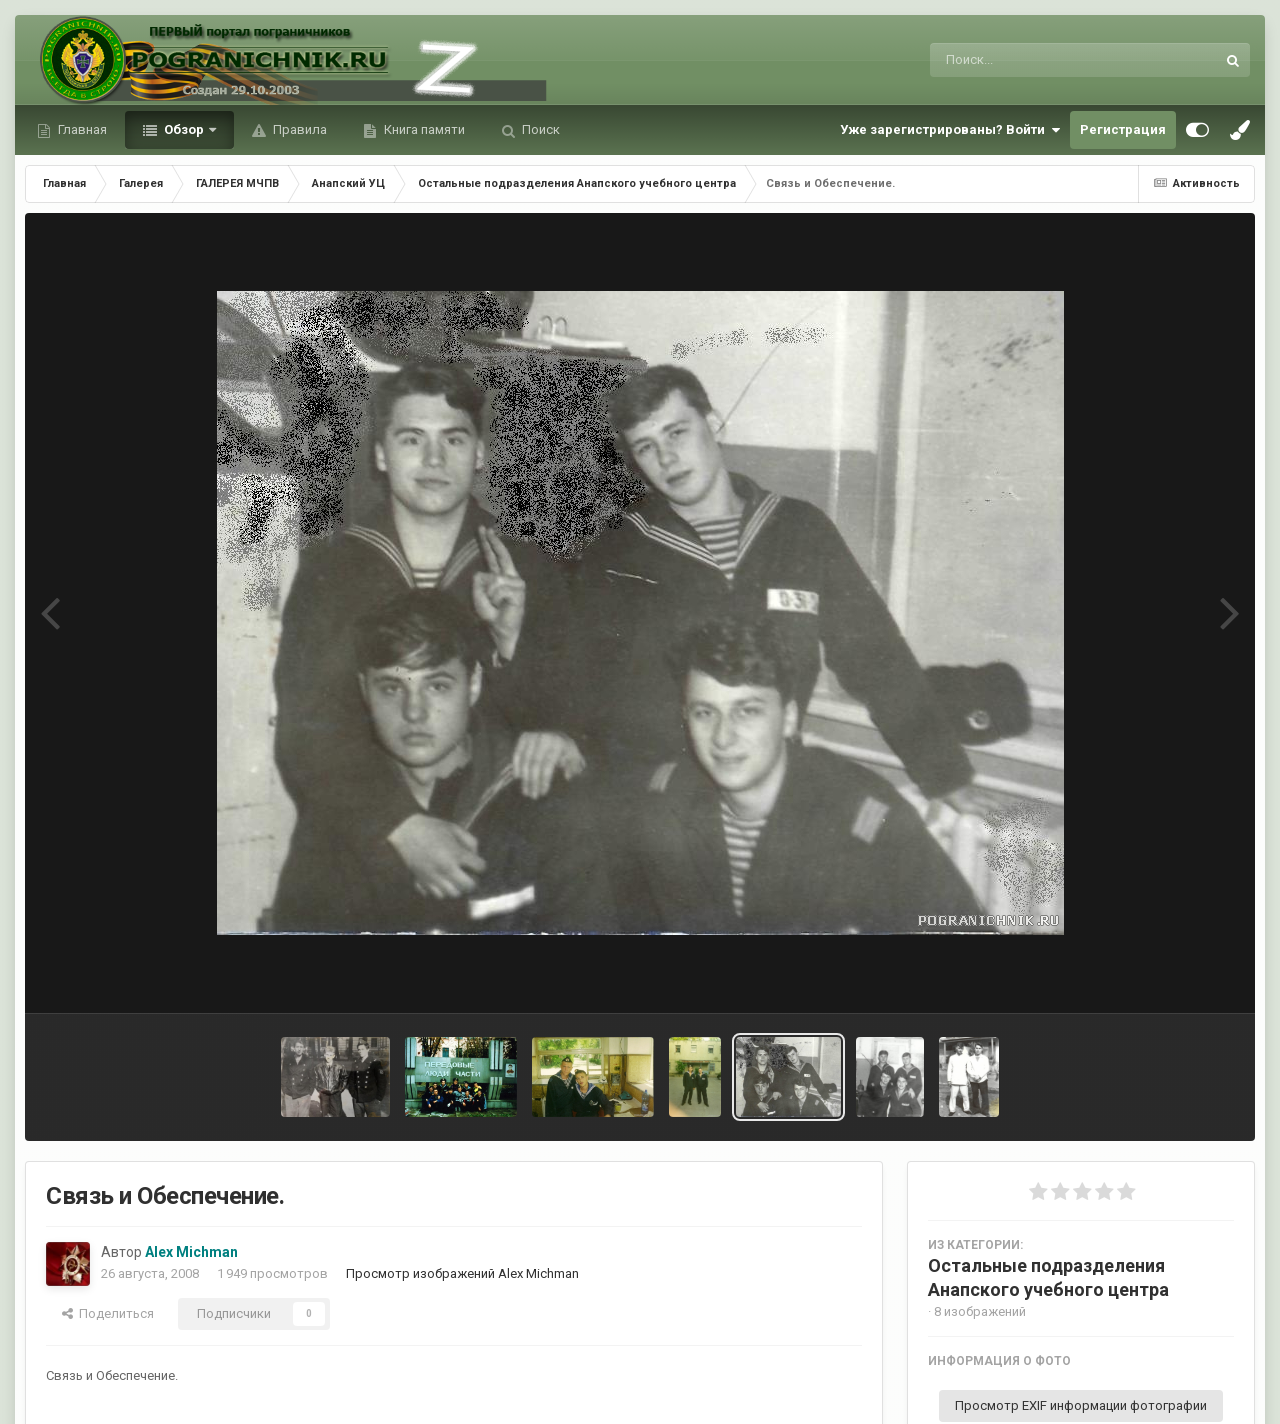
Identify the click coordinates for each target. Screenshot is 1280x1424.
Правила (298, 129)
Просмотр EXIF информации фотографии (1081, 1405)
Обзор (184, 129)
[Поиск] (1035, 60)
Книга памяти (423, 129)
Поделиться (108, 1313)
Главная (81, 129)
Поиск (539, 129)
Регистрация (1123, 129)
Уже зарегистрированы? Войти (950, 130)
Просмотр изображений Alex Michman (462, 1273)
